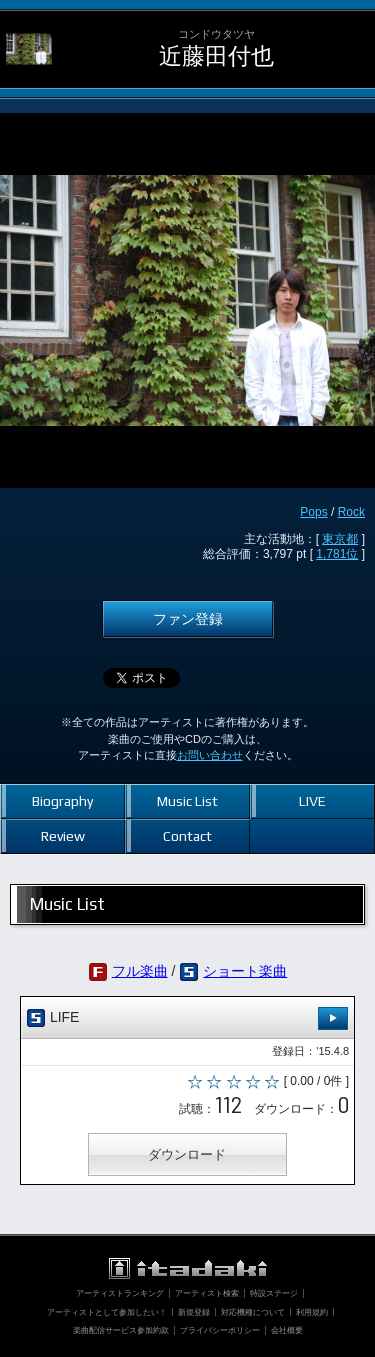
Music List (187, 801)
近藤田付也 (216, 56)
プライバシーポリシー (220, 1330)
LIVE (312, 801)
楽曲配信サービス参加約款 (121, 1330)
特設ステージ (274, 1293)
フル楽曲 (140, 971)
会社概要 (287, 1330)
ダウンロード (187, 1154)
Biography (62, 801)
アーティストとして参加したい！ (107, 1312)
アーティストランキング (120, 1293)
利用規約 (312, 1312)
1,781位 (337, 554)
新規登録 (194, 1312)
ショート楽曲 (245, 971)
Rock (351, 512)
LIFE (187, 1018)
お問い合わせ (210, 755)
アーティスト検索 (207, 1293)
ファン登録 (188, 619)
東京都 (340, 539)
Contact (187, 836)
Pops (313, 512)
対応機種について (253, 1312)
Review (63, 836)
